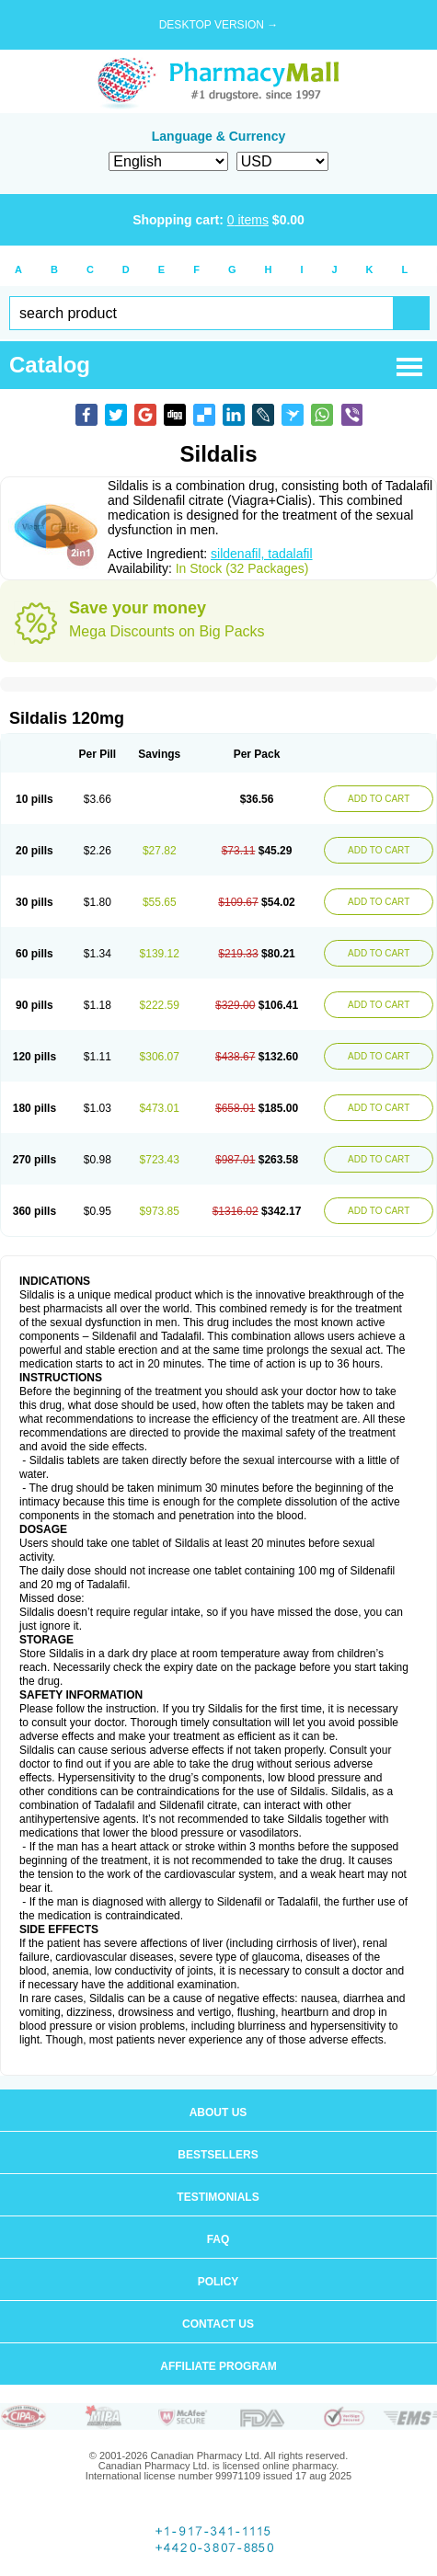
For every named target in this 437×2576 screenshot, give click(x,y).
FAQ (218, 2239)
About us (218, 2112)
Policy (218, 2281)
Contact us (218, 2324)
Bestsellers (218, 2154)
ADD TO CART (378, 799)
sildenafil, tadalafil (262, 553)
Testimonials (218, 2197)
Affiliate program (218, 2366)
